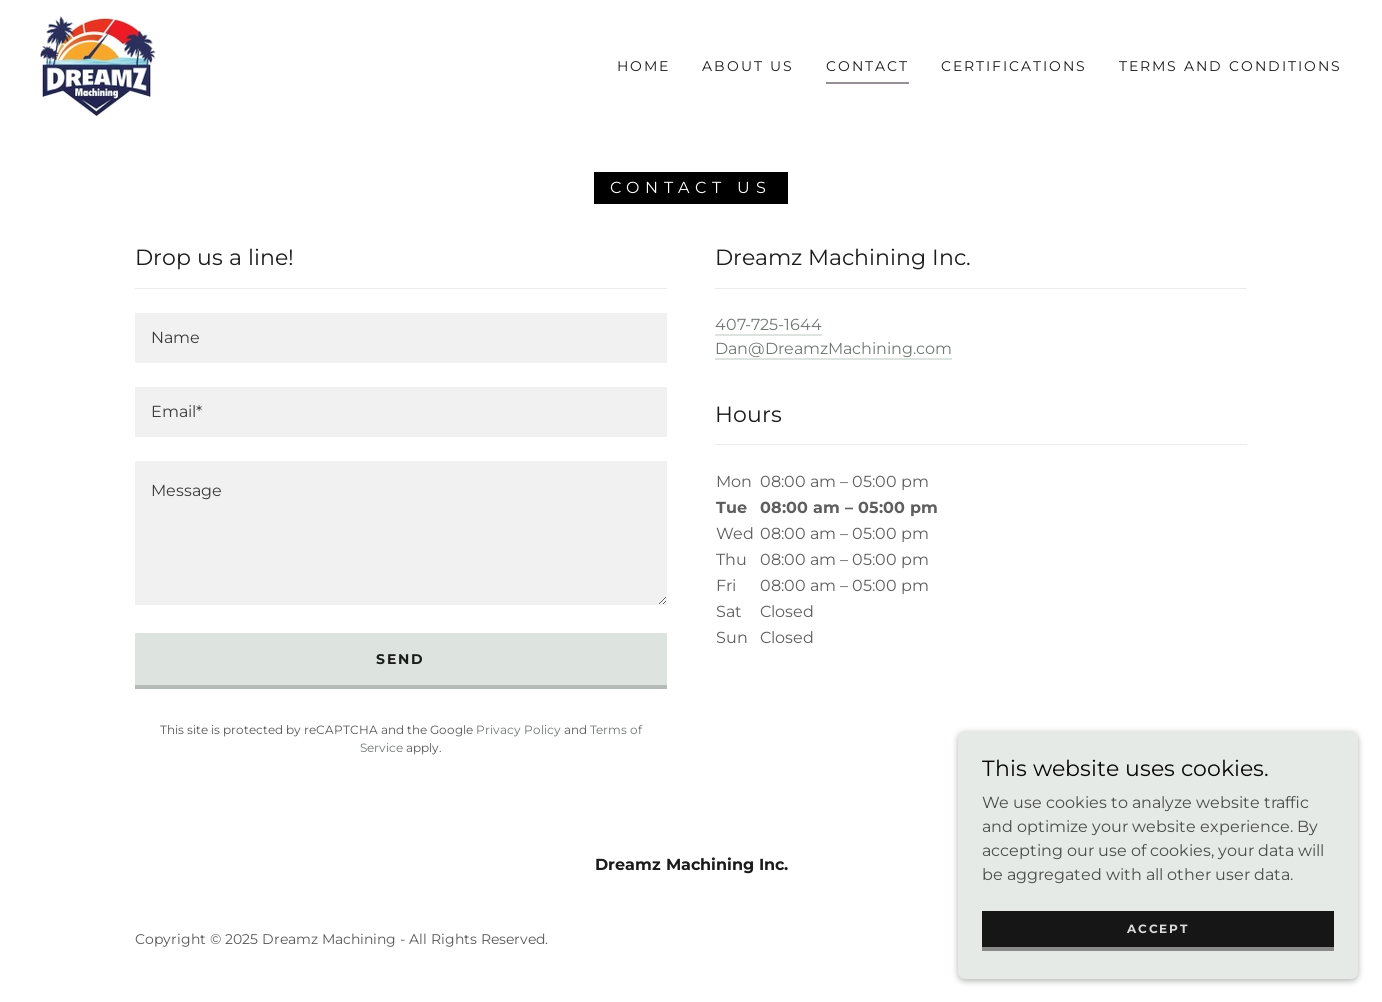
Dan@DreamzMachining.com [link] (833, 348)
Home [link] (643, 66)
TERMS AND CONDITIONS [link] (1230, 66)
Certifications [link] (1014, 66)
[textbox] (401, 338)
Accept (1157, 928)
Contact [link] (867, 66)
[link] (98, 64)
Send (400, 659)
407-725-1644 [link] (768, 324)
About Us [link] (748, 66)
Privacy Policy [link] (518, 729)
